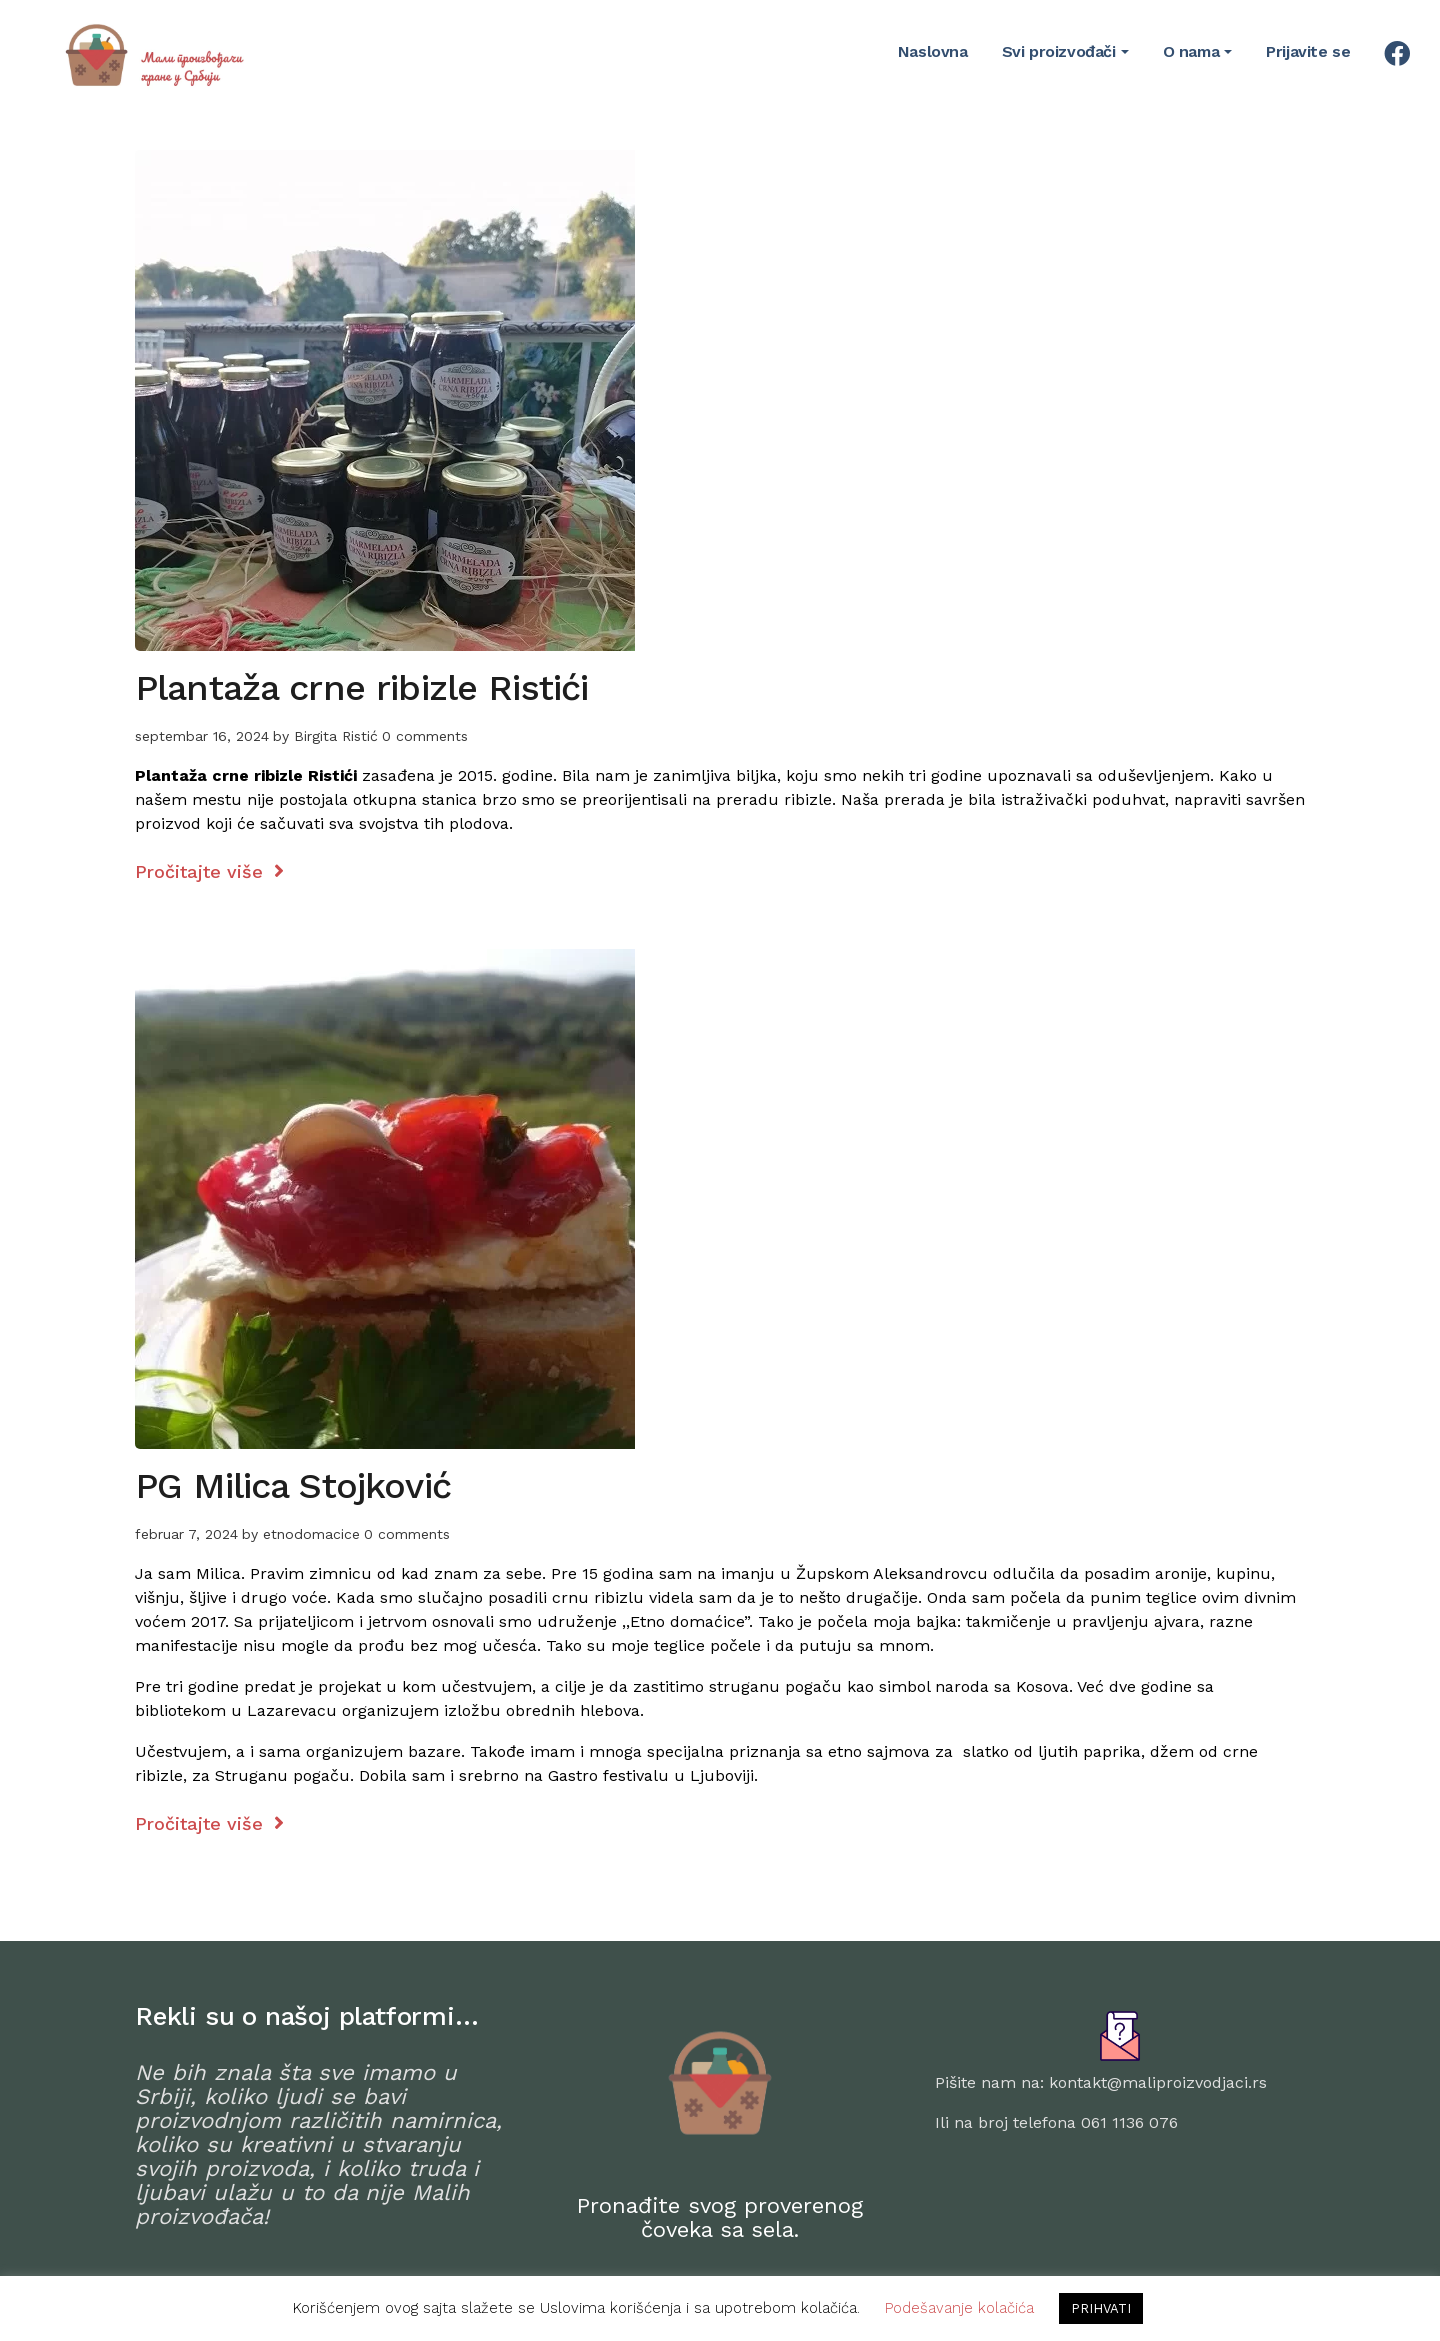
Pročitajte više (209, 871)
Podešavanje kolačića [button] (959, 2308)
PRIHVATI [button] (1101, 2308)
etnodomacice (311, 1534)
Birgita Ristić (336, 736)
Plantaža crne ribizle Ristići (361, 688)
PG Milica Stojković (293, 1486)
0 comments (425, 736)
